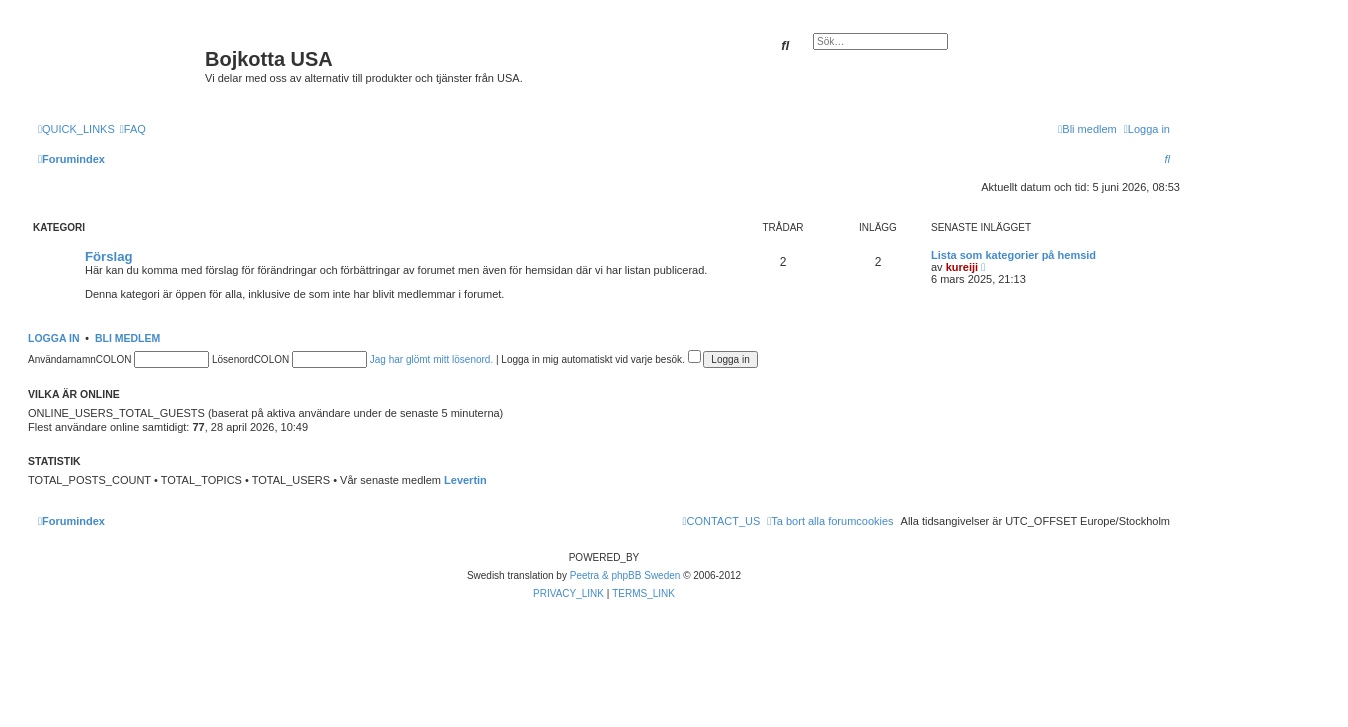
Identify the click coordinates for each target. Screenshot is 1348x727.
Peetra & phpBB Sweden (625, 575)
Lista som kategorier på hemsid (1013, 255)
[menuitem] (133, 129)
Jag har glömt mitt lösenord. (431, 359)
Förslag (109, 256)
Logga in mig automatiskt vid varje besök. (600, 359)
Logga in (54, 338)
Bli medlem (127, 338)
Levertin (465, 480)
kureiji (962, 267)
